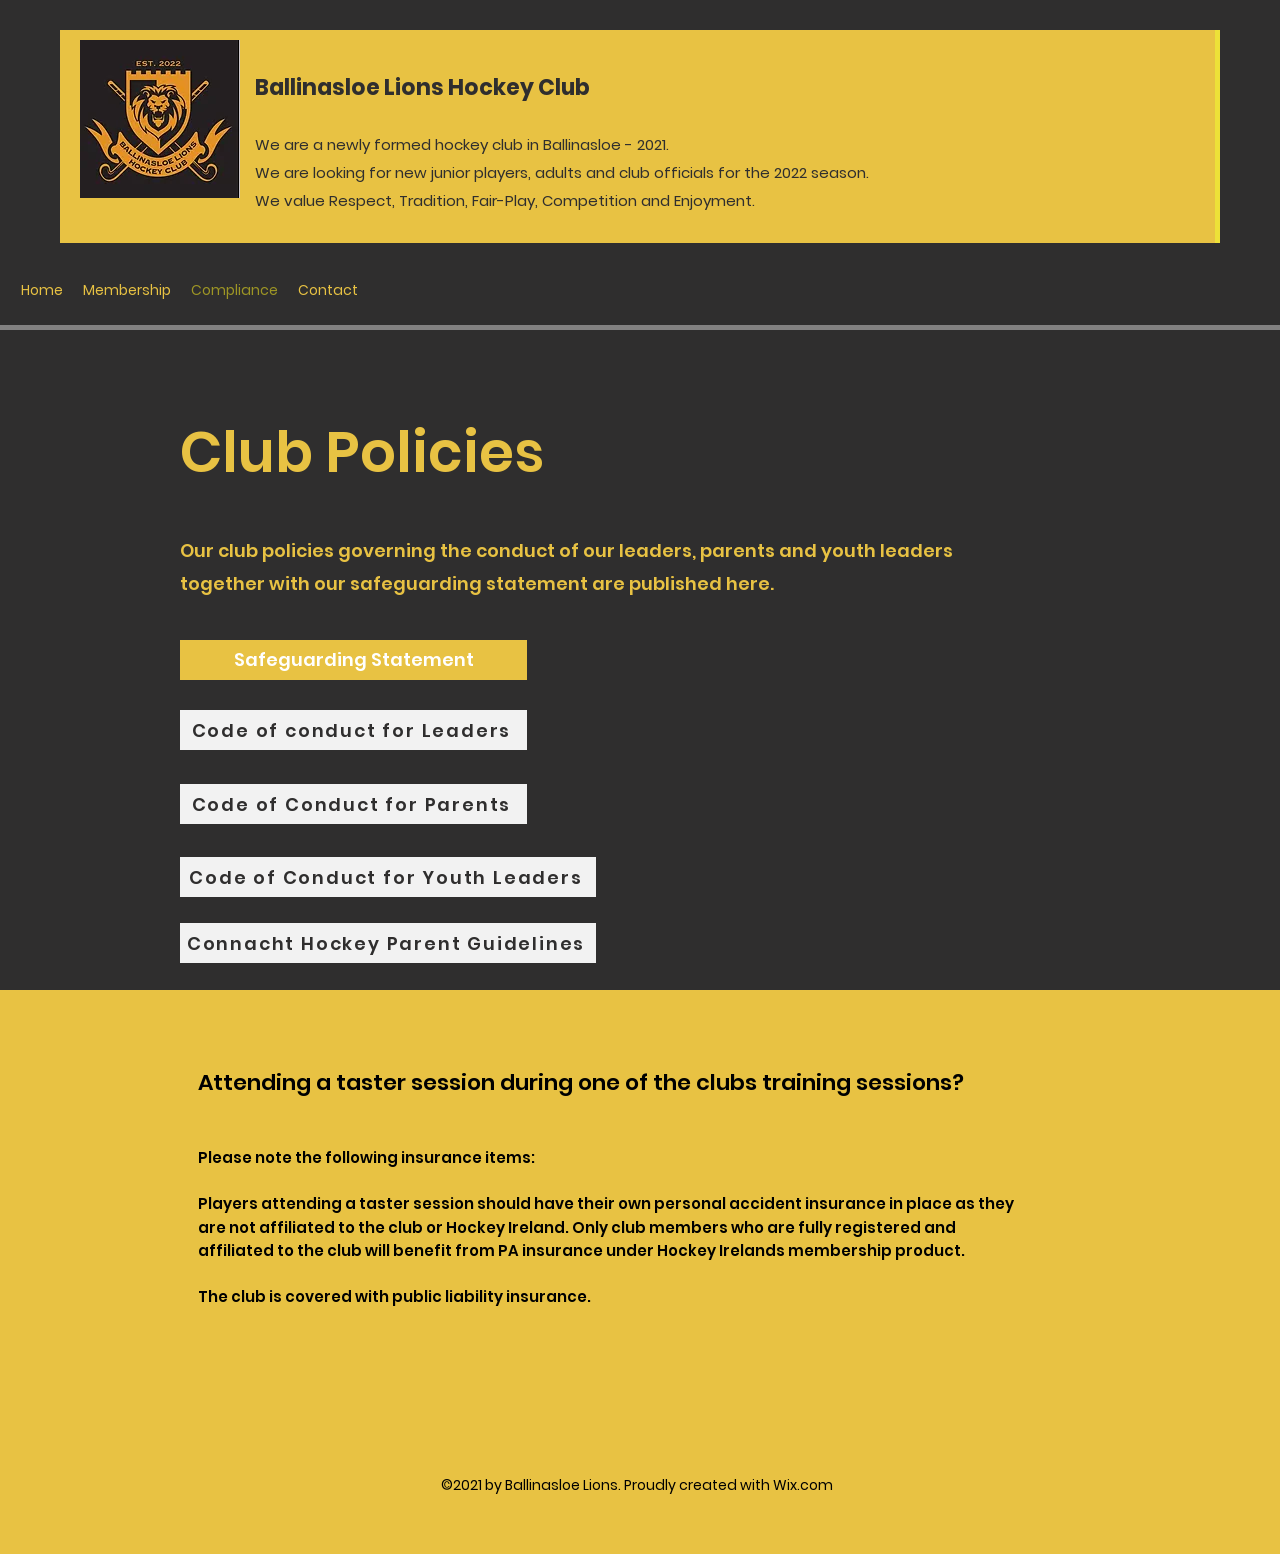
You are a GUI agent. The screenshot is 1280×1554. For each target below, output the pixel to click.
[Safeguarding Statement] (353, 660)
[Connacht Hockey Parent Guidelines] (388, 943)
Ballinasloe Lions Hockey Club (422, 87)
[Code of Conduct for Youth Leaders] (388, 877)
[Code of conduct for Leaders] (353, 730)
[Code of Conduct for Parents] (353, 804)
